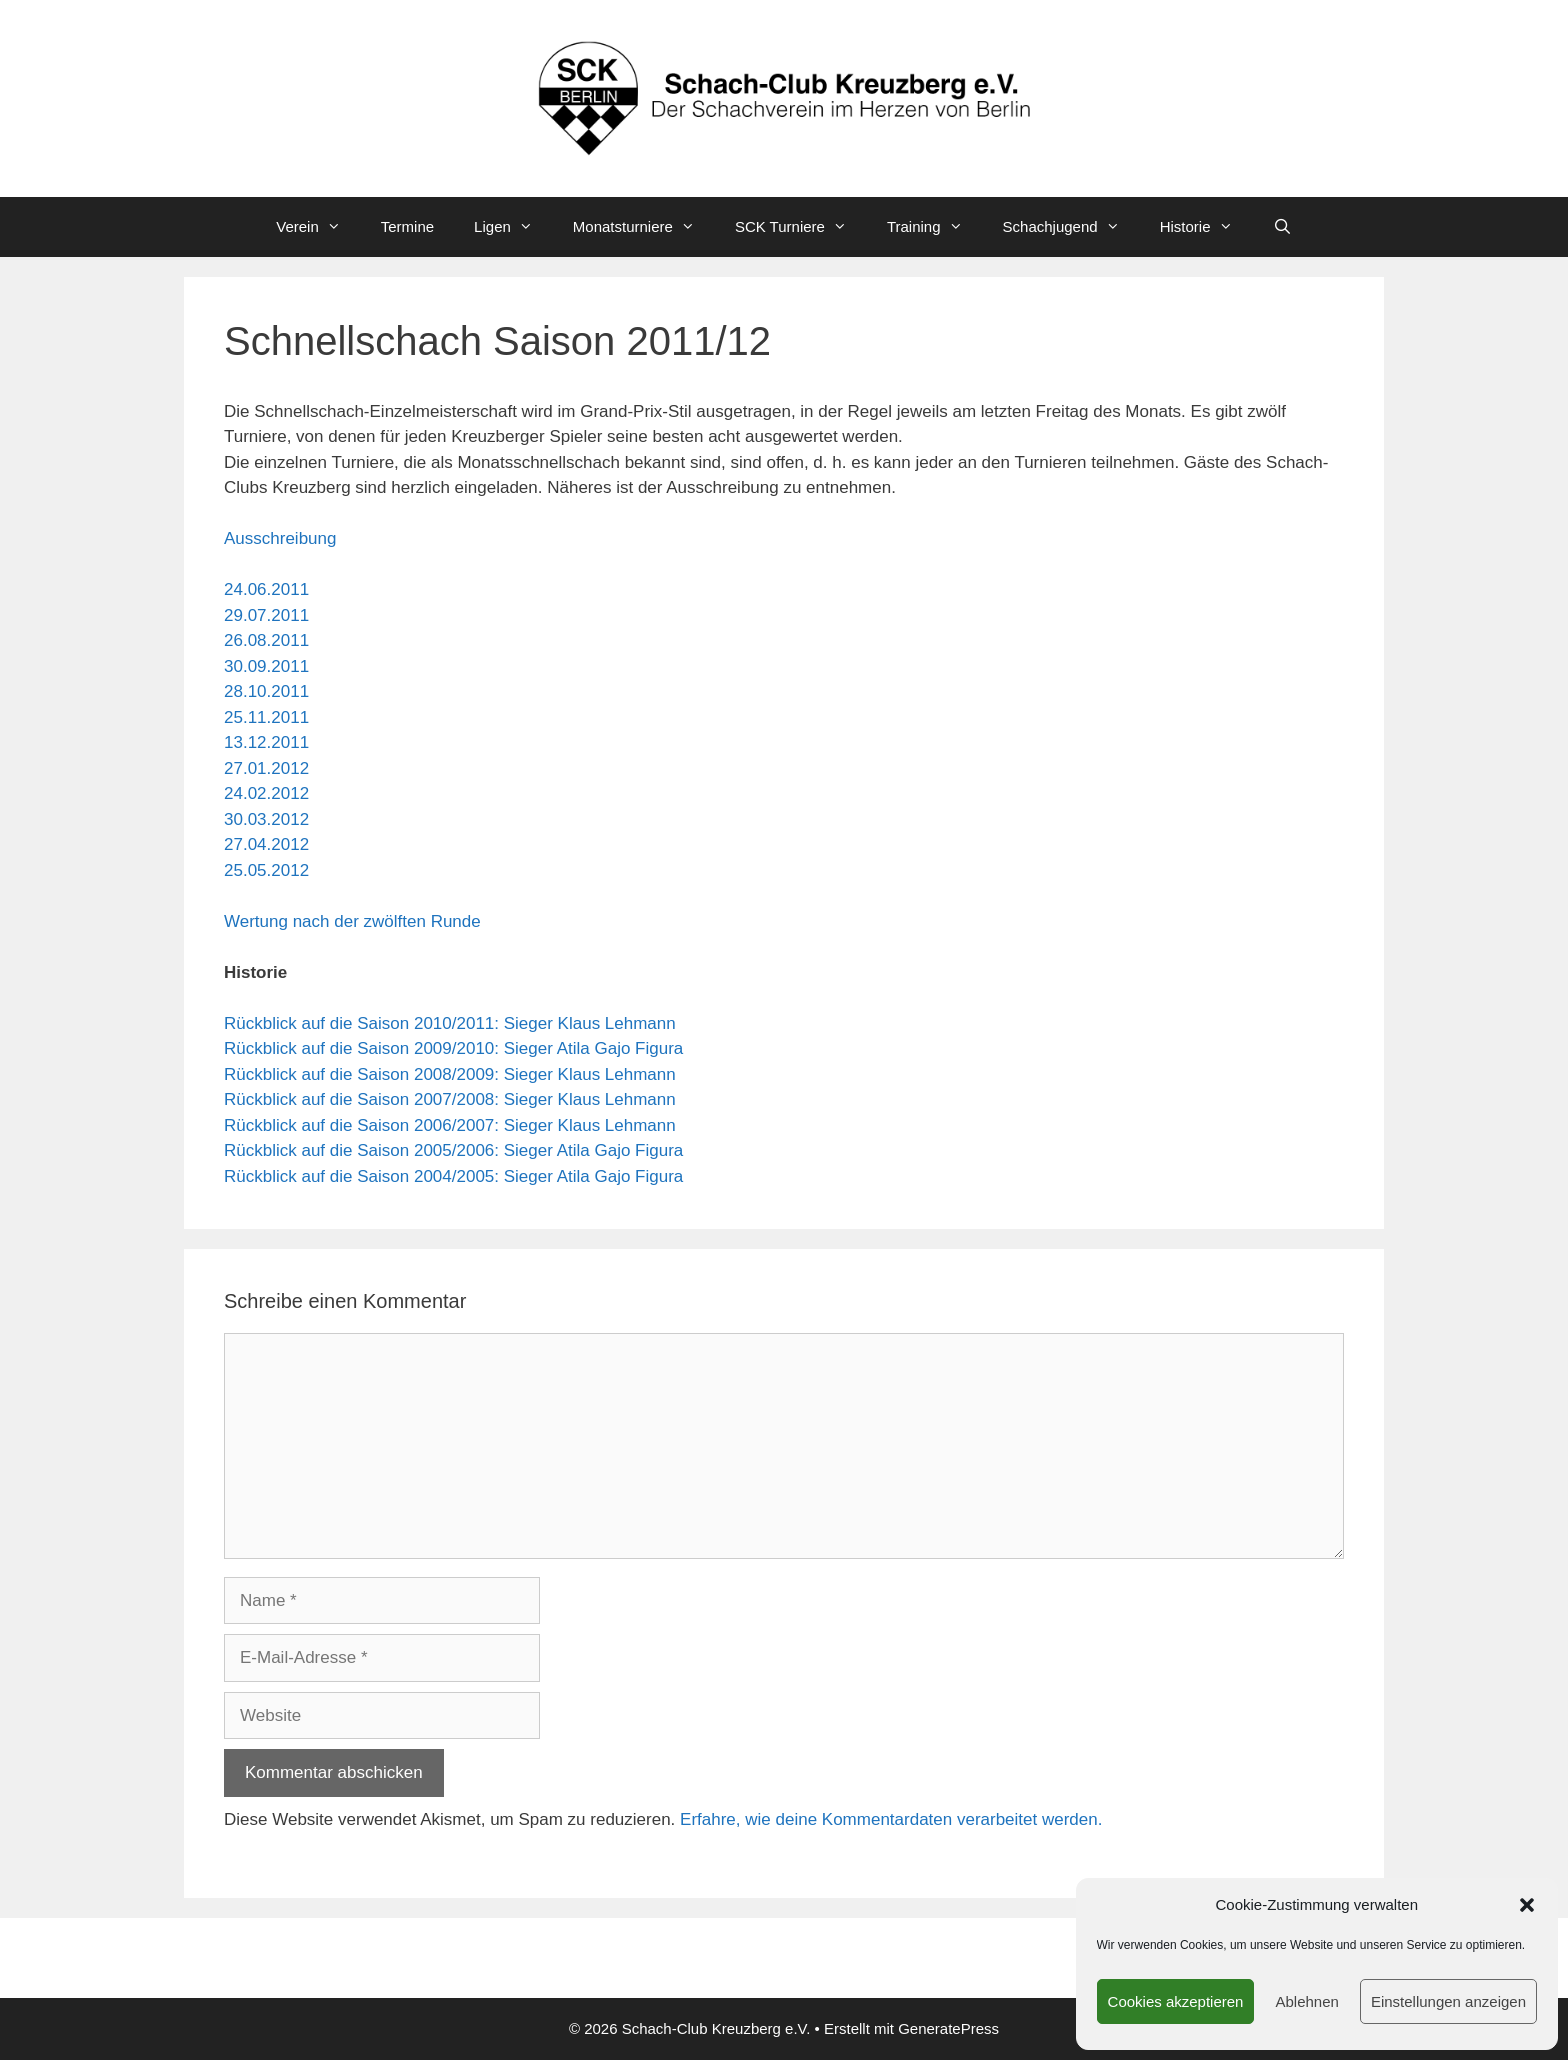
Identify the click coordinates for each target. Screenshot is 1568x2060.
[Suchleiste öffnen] (1282, 227)
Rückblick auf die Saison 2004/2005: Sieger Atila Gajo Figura (453, 1176)
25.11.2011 (266, 717)
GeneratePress (948, 2028)
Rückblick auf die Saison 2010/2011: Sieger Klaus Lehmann (450, 1023)
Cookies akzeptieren (1176, 2001)
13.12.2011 (266, 742)
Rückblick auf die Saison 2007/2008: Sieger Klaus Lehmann (450, 1099)
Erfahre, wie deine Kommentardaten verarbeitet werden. (891, 1819)
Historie (1206, 227)
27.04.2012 (266, 844)
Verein (318, 227)
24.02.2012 (266, 793)
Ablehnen (1306, 2001)
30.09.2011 (266, 666)
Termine (407, 226)
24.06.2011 (266, 589)
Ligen (513, 227)
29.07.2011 (266, 615)
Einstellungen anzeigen (1448, 2001)
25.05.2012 (266, 870)
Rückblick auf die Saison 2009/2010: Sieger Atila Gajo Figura (453, 1048)
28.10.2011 (266, 691)
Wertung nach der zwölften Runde (352, 921)
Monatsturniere (644, 227)
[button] (1527, 1905)
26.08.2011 (266, 640)
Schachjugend (1071, 227)
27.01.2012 (266, 768)
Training (935, 227)
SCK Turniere (801, 227)
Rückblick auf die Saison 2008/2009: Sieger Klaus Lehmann (450, 1074)
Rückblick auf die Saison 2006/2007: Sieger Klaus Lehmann (450, 1125)
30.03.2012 (266, 819)
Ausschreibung (280, 538)
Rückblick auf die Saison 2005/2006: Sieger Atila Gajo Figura (453, 1150)
